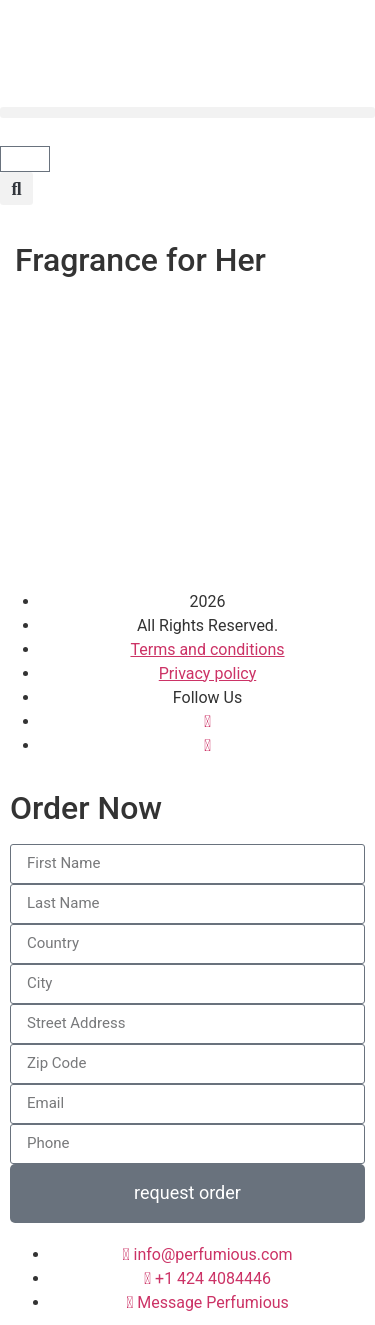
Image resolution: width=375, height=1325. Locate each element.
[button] (187, 112)
